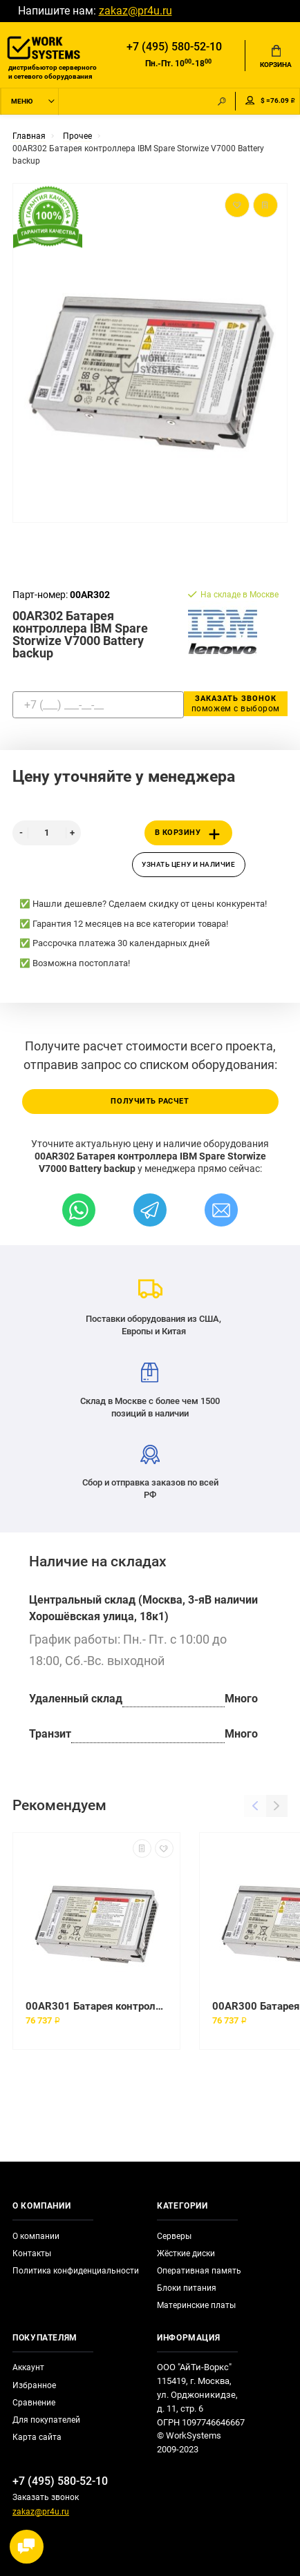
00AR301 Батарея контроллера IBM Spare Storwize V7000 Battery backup (96, 2006)
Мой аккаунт (250, 100)
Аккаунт (28, 2367)
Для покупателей (46, 2420)
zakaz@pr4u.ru (135, 11)
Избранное (34, 2385)
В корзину (190, 834)
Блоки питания (186, 2288)
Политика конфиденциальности (75, 2271)
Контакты (31, 2253)
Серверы (174, 2236)
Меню (21, 101)
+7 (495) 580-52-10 (174, 47)
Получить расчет (150, 1101)
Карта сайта (37, 2437)
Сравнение (33, 2402)
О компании (35, 2236)
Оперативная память (199, 2271)
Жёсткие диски (186, 2253)
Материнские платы (196, 2305)
